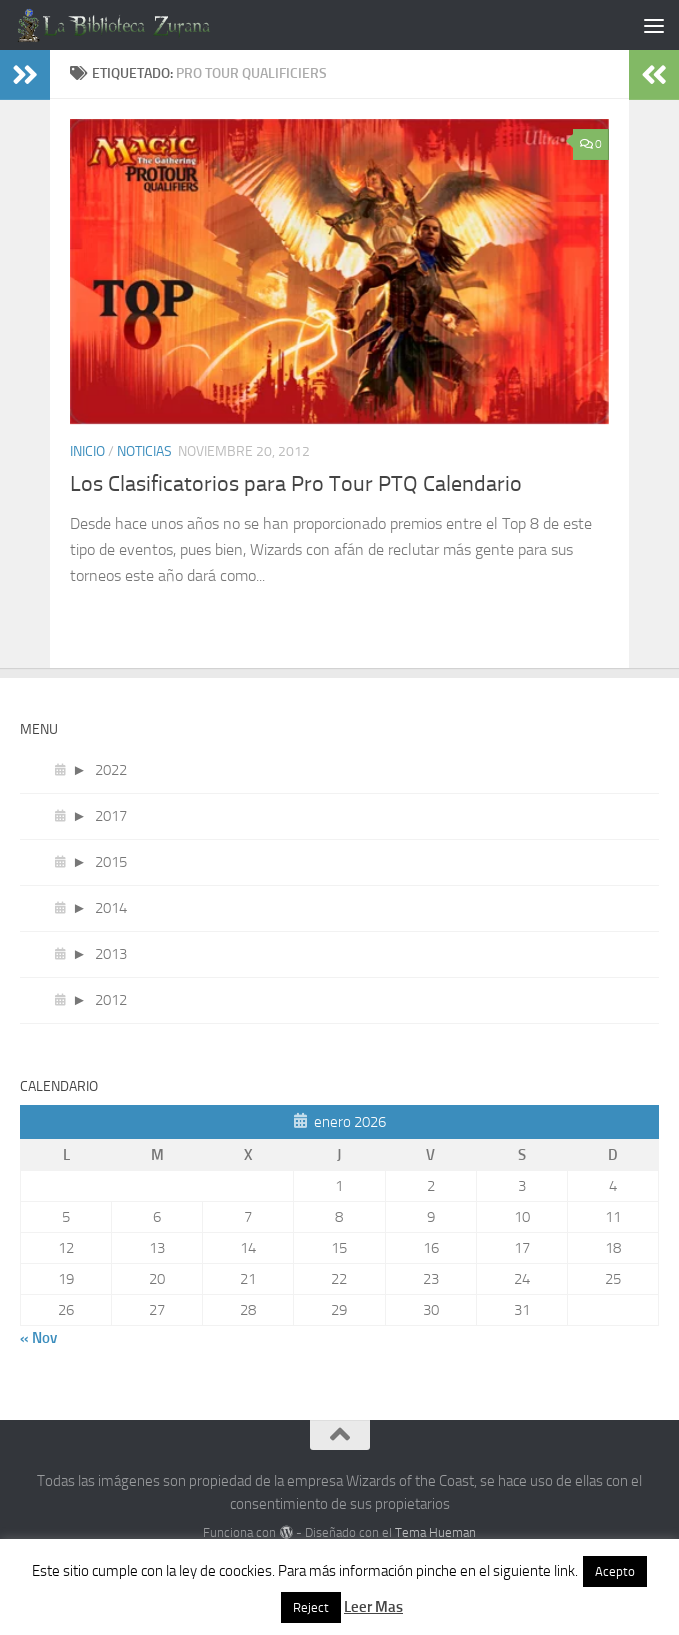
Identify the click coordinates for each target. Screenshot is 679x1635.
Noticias (144, 451)
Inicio (87, 451)
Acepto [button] (615, 1571)
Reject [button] (311, 1607)
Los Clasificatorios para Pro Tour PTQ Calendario (296, 484)
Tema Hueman (435, 1532)
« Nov (38, 1338)
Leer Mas (373, 1607)
